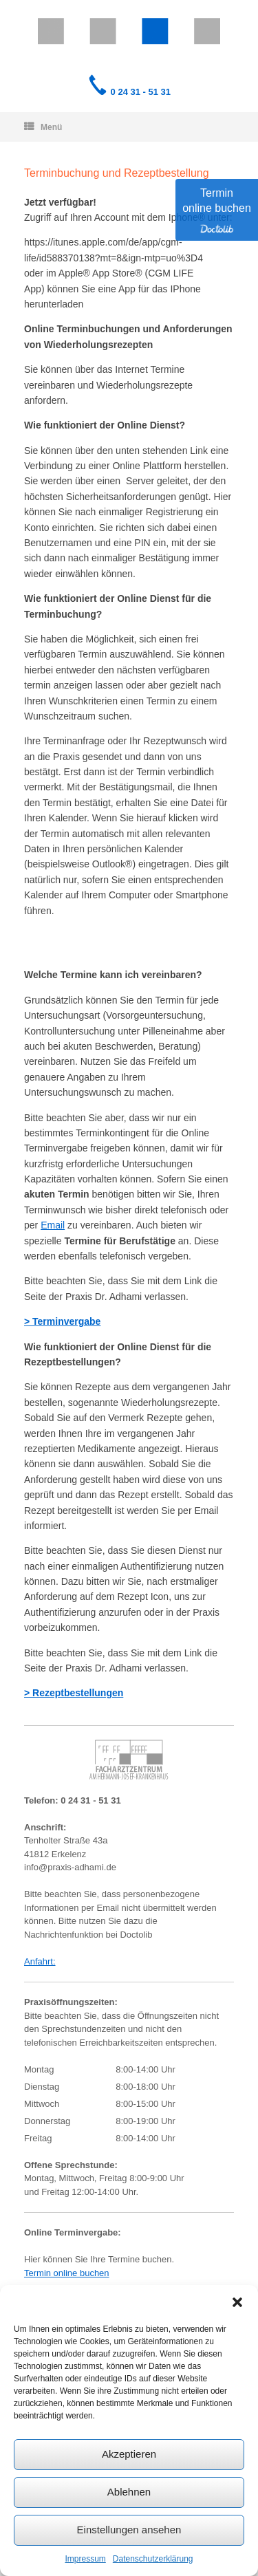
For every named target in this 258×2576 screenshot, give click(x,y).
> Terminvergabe (62, 1321)
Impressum (85, 2559)
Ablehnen (129, 2492)
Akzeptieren (129, 2454)
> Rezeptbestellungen (73, 1692)
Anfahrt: (40, 1961)
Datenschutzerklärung (153, 2559)
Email (53, 1225)
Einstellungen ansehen (129, 2529)
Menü (43, 127)
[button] (237, 2302)
